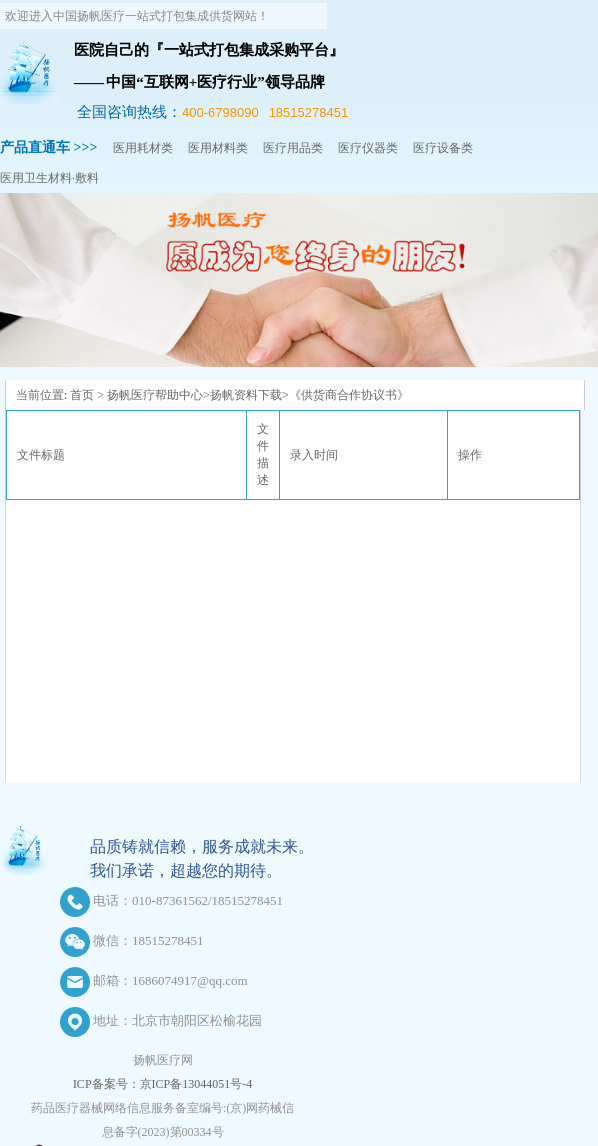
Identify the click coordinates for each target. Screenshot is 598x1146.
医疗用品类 (293, 148)
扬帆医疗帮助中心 (155, 395)
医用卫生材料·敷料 (49, 178)
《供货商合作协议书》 (349, 395)
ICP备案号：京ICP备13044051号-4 (162, 1084)
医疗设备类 (443, 148)
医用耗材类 (143, 148)
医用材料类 (218, 148)
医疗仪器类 (368, 148)
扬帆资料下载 (246, 395)
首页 (82, 395)
